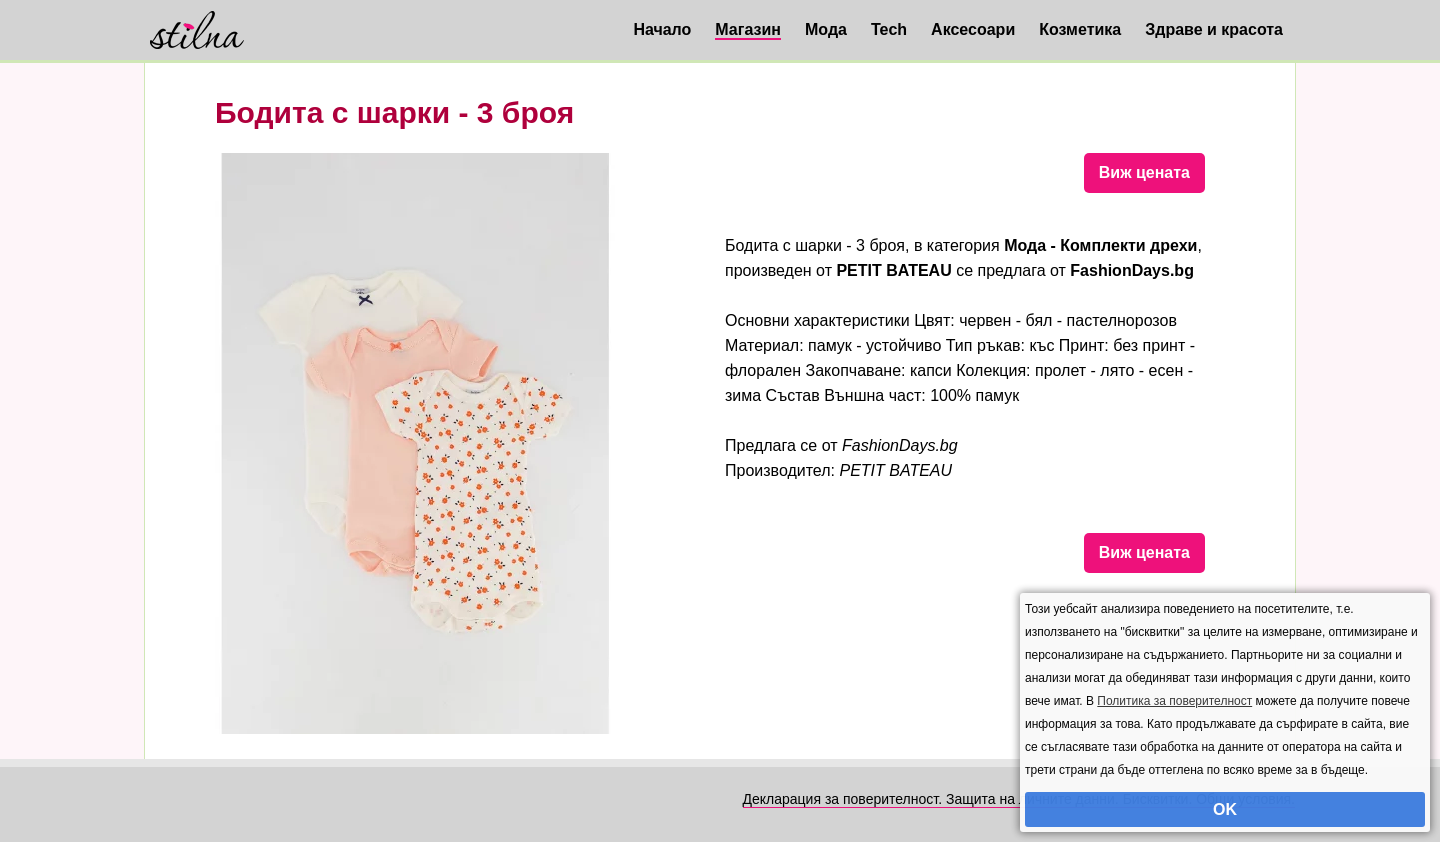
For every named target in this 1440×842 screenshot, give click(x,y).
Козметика (1080, 29)
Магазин (748, 29)
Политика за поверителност (1174, 701)
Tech (889, 29)
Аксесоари (973, 29)
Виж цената (1144, 172)
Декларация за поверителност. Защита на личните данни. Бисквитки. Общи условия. (1019, 799)
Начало (662, 29)
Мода (826, 29)
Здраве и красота (1214, 29)
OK (1225, 809)
